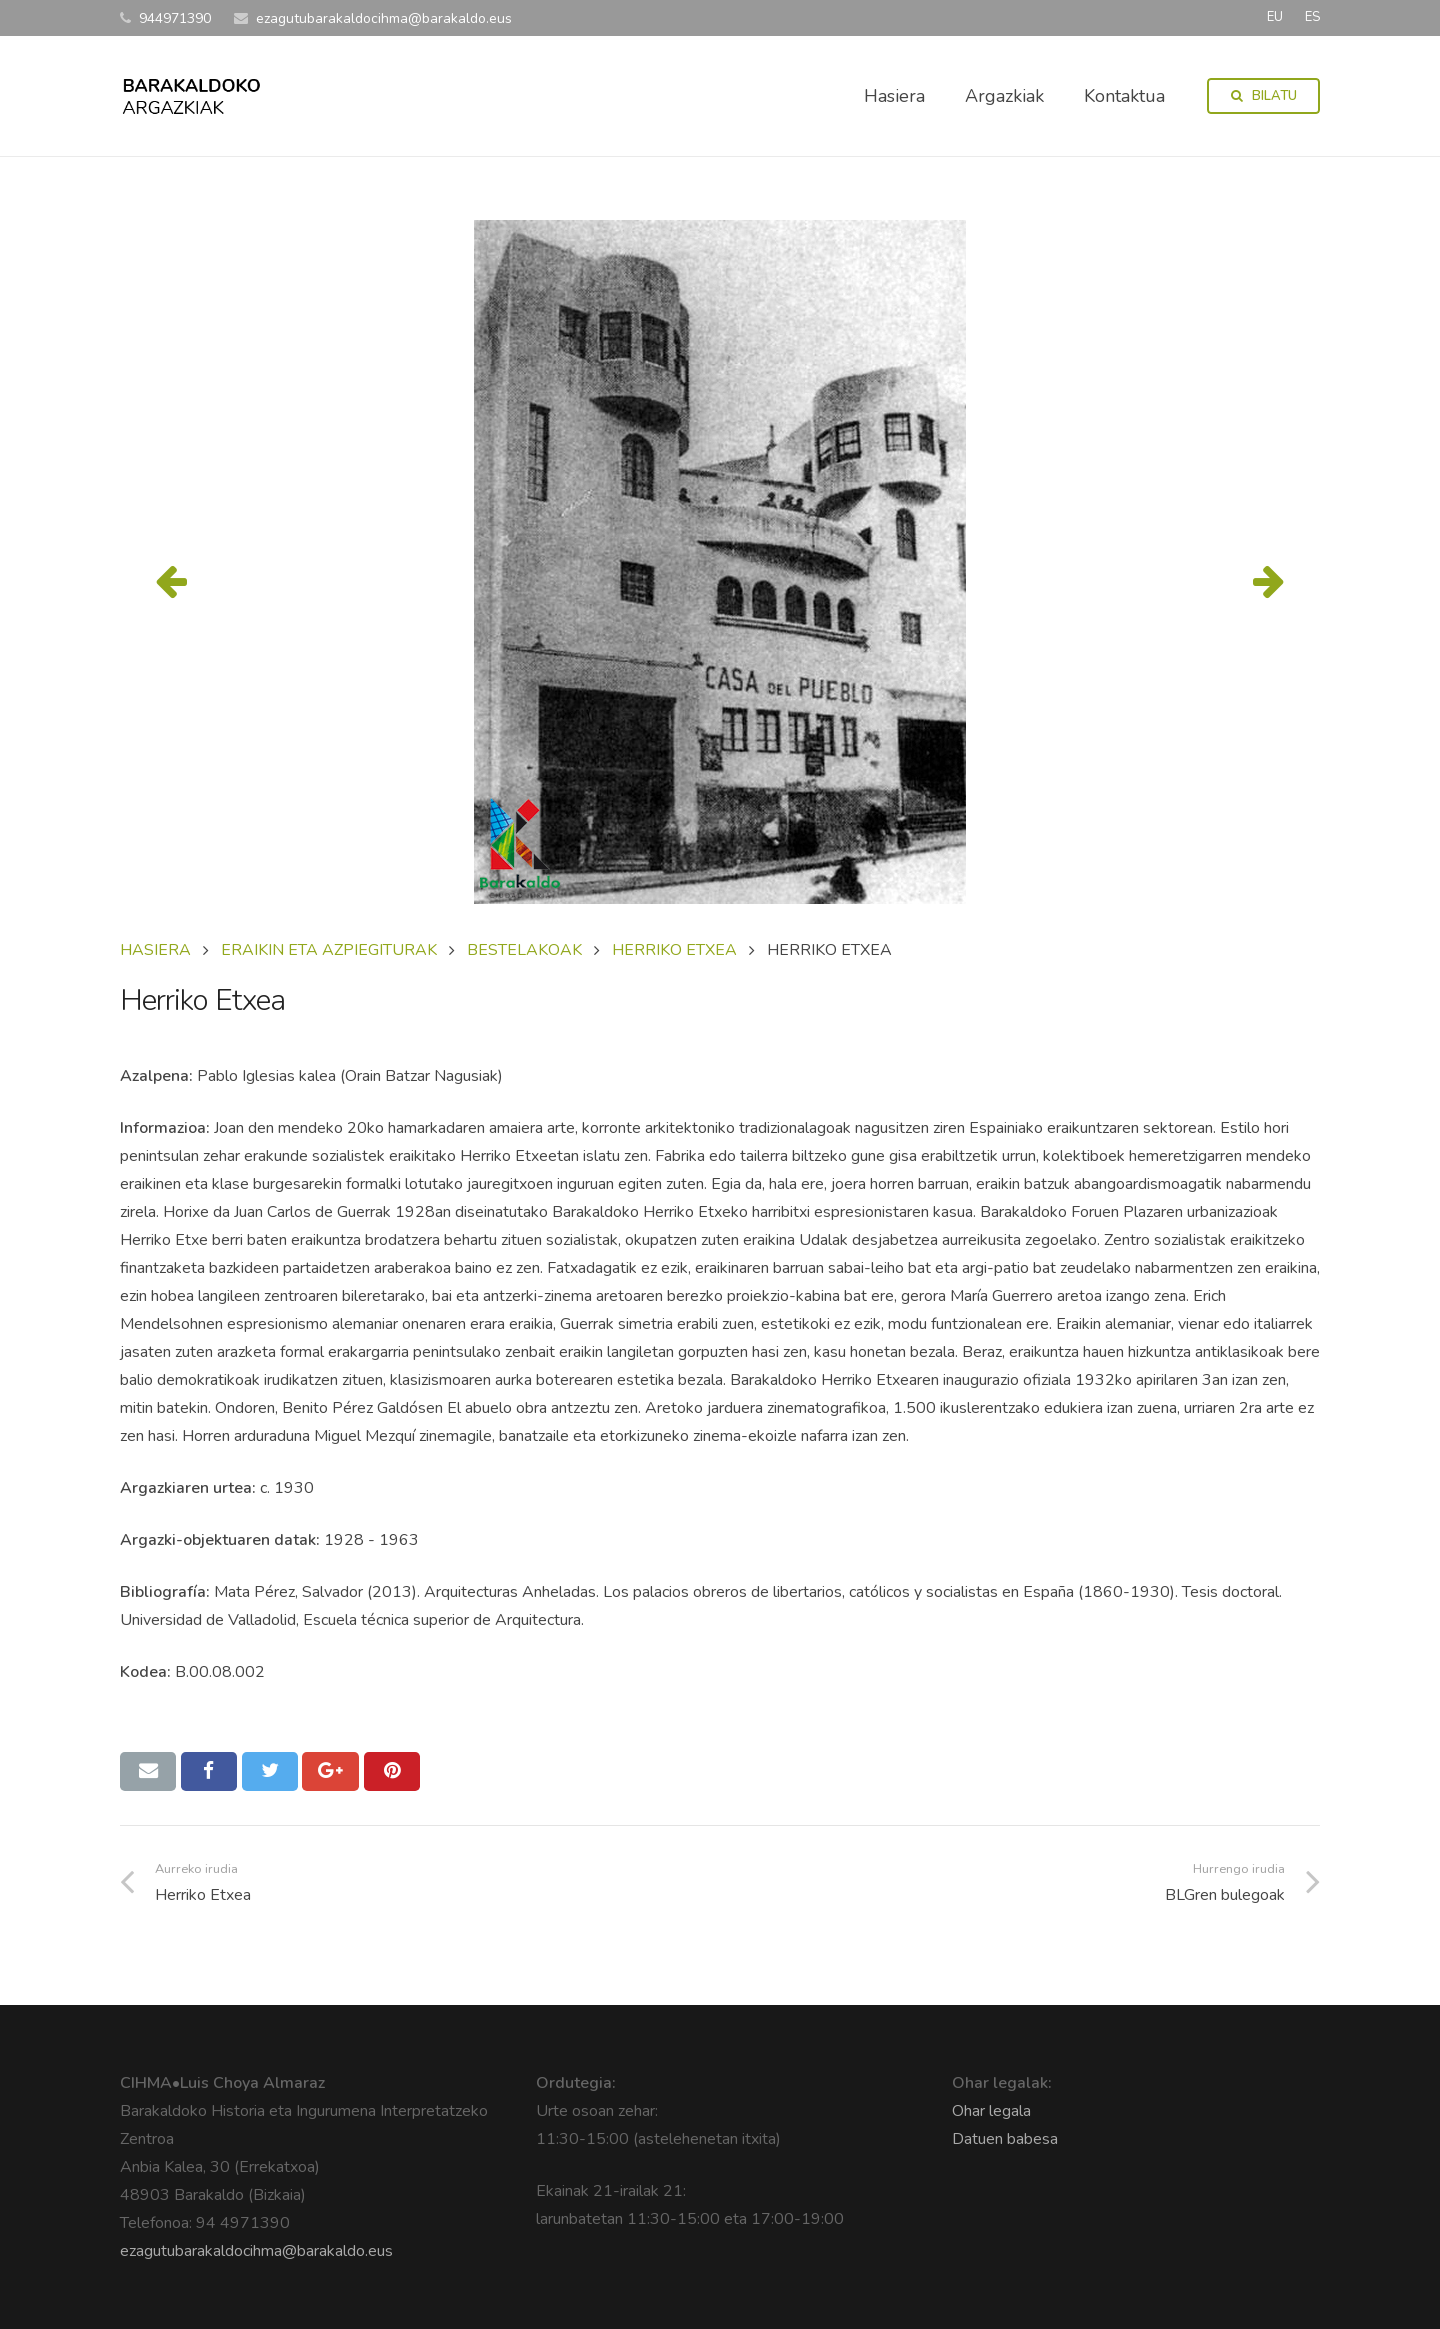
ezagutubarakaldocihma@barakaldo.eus (256, 2251)
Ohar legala (991, 2111)
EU (1275, 17)
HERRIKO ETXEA (674, 950)
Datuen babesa (1005, 2139)
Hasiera (155, 950)
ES (1312, 17)
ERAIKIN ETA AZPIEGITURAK (329, 950)
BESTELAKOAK (524, 950)
